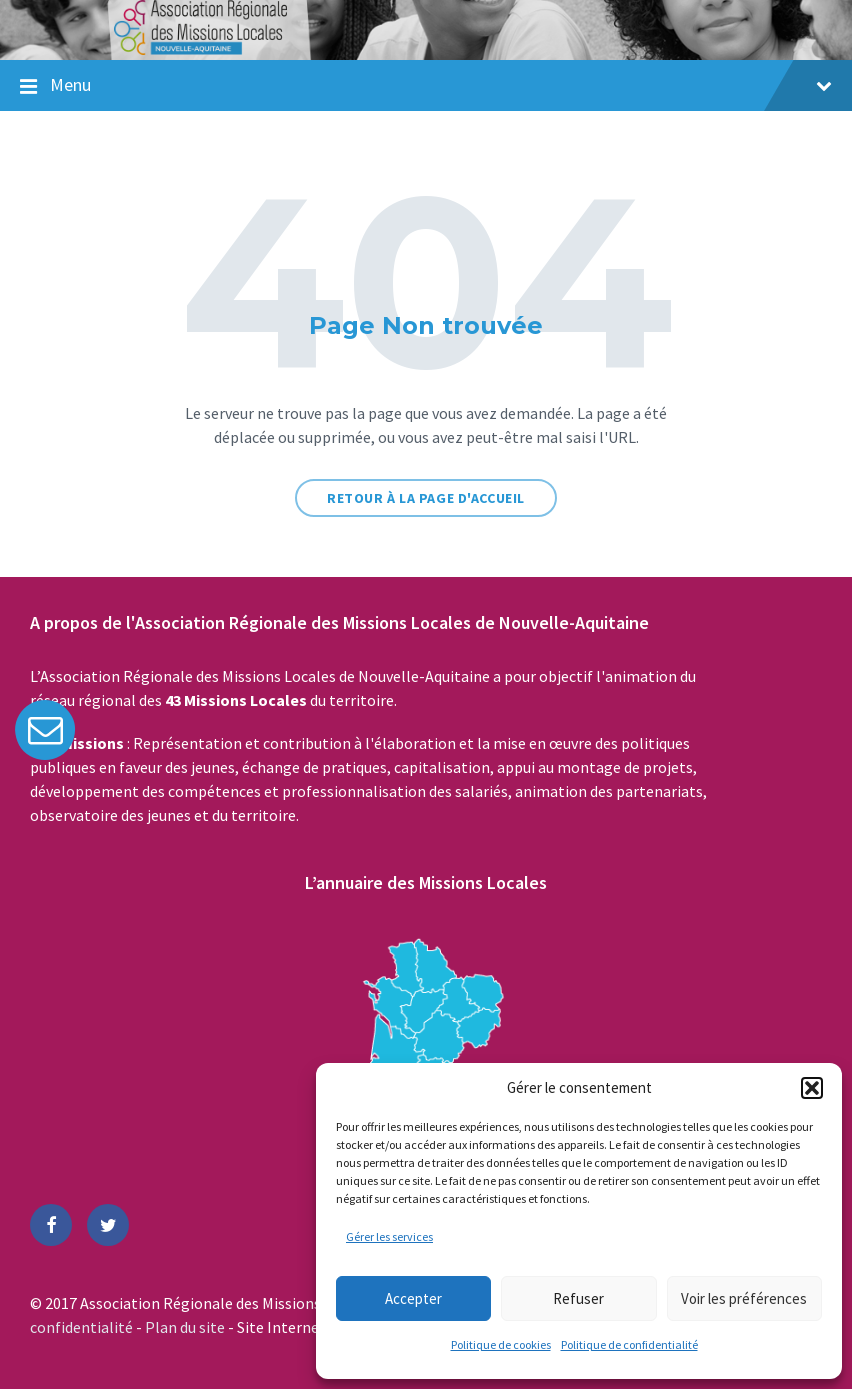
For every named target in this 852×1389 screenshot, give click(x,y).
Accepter (413, 1298)
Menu (441, 84)
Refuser (578, 1298)
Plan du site (186, 1327)
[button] (812, 1088)
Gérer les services (389, 1236)
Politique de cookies (501, 1344)
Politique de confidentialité (629, 1344)
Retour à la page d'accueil (426, 498)
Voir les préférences (744, 1298)
